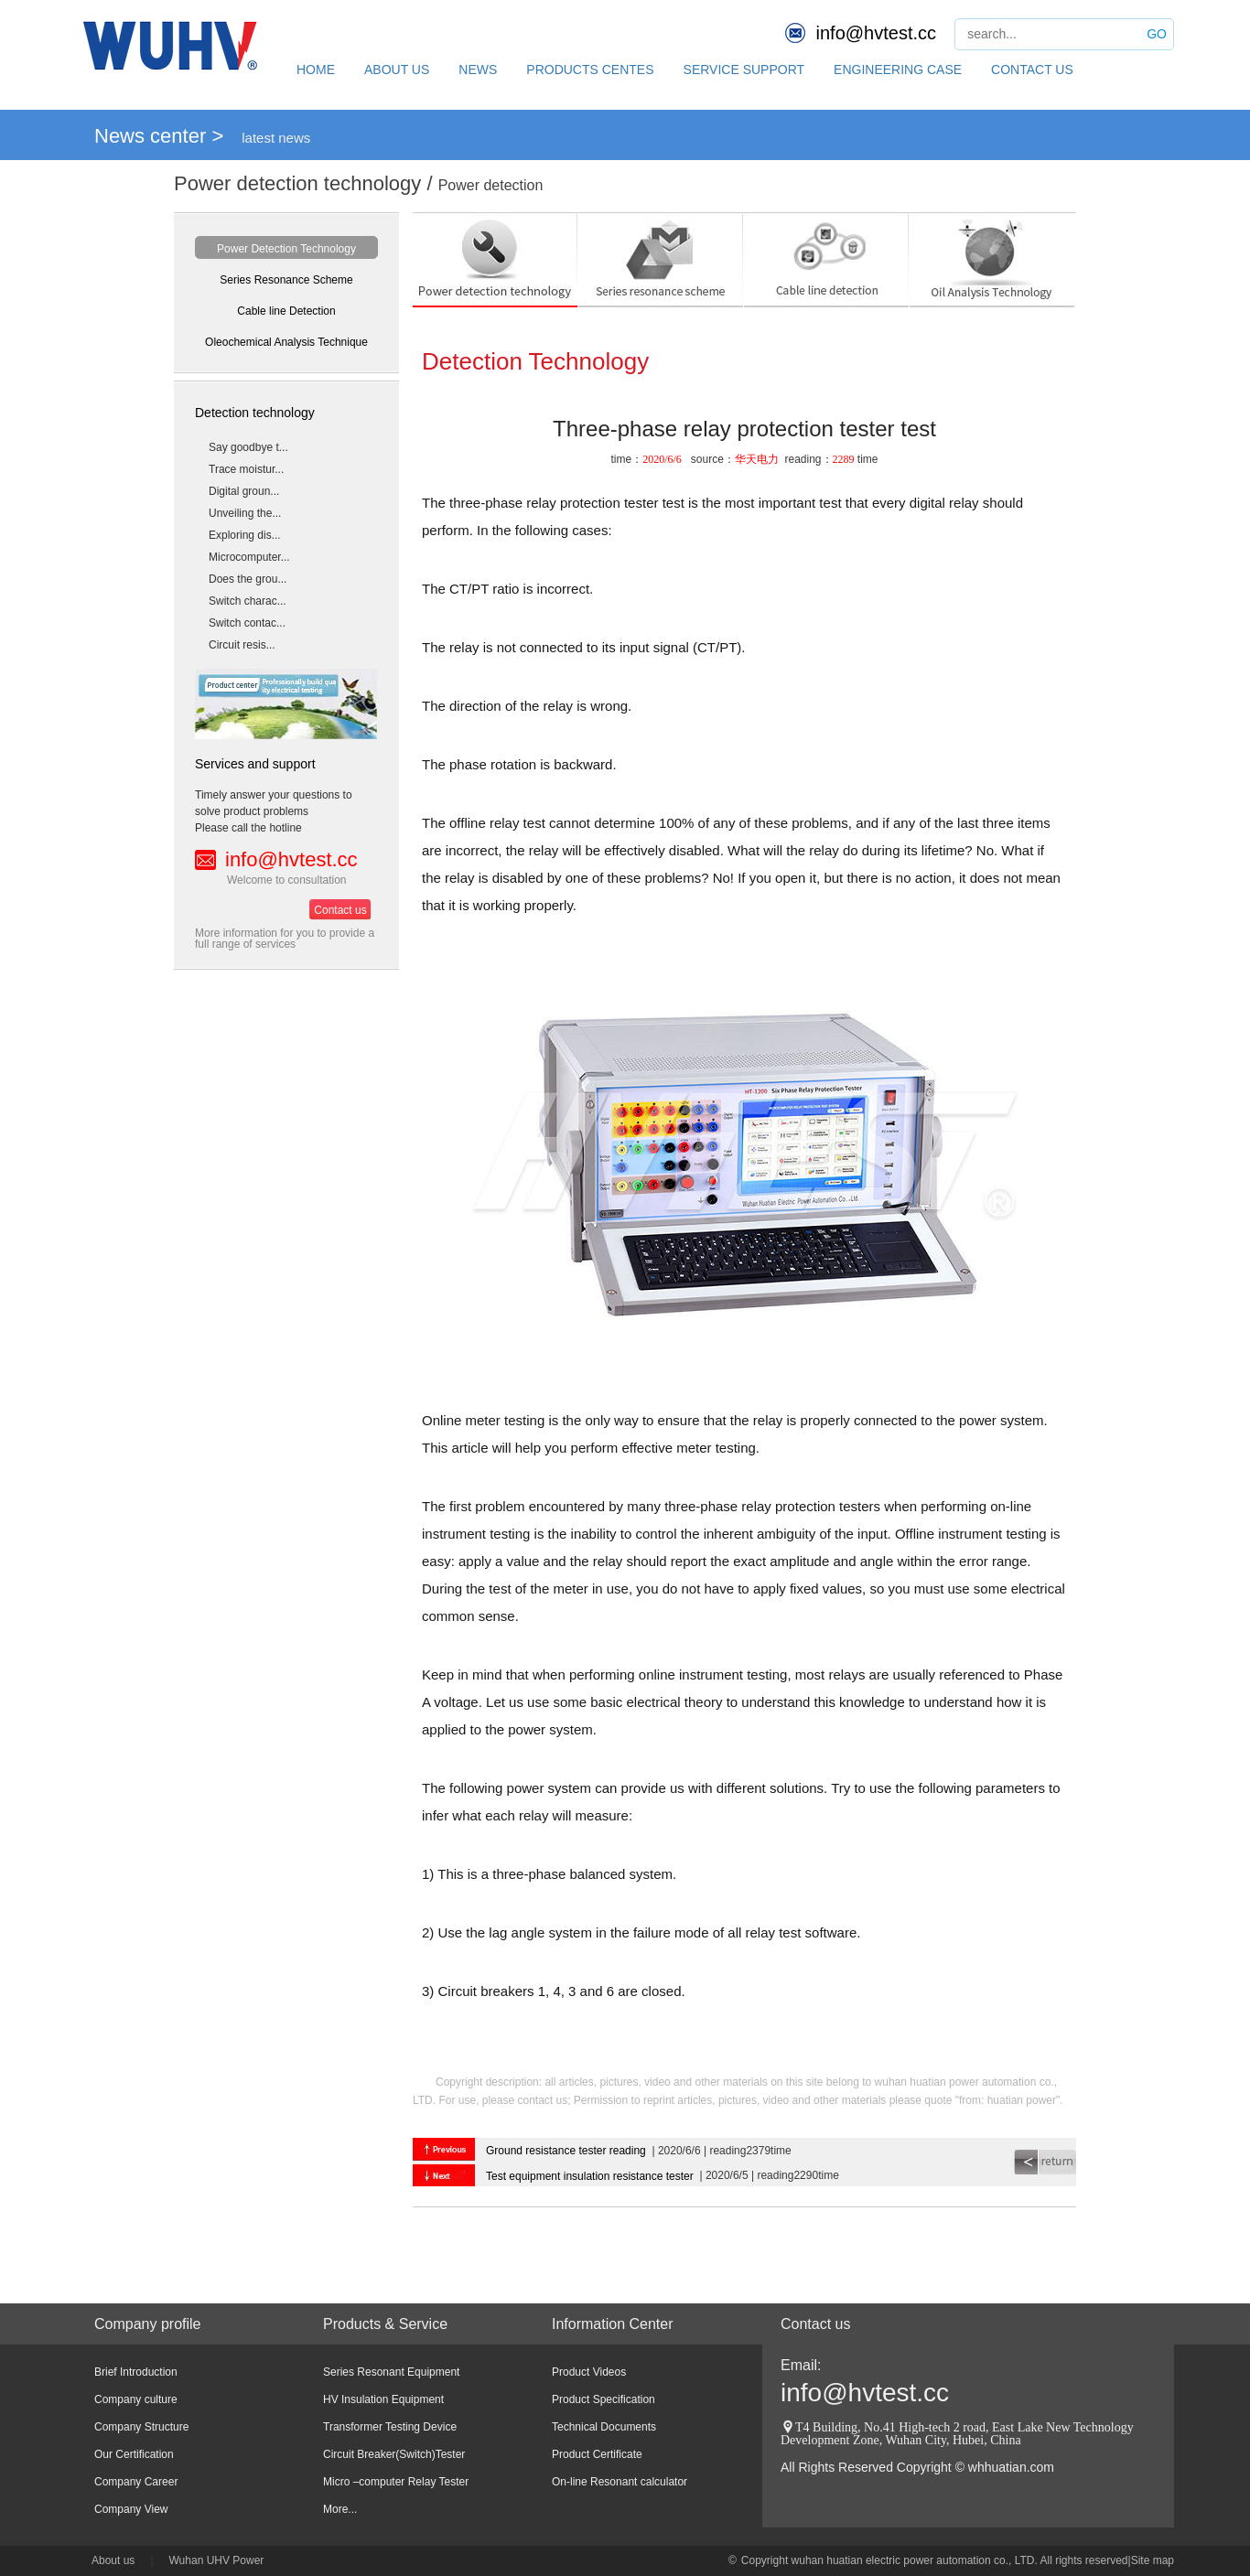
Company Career (136, 2481)
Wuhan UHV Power (216, 2560)
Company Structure (141, 2426)
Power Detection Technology (286, 248)
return (1045, 2162)
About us (113, 2560)
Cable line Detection (286, 311)
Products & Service (385, 2324)
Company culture (136, 2399)
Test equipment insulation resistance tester (590, 2176)
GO (1157, 34)
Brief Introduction (136, 2372)
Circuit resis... (242, 645)
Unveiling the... (245, 513)
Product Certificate (597, 2454)
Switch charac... (247, 601)
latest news (276, 137)
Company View (130, 2509)
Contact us (340, 910)
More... (340, 2509)
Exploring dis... (245, 535)
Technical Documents (604, 2426)
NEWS (477, 69)
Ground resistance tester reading (566, 2150)
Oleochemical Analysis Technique (286, 342)
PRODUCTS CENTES (589, 69)
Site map (1152, 2560)
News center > (158, 135)
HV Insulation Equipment (383, 2399)
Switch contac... (247, 623)
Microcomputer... (249, 557)
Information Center (612, 2324)
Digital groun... (244, 491)
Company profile (147, 2324)
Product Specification (603, 2399)
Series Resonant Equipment (391, 2372)
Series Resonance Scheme (286, 280)
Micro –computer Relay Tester (396, 2481)
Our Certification (134, 2454)
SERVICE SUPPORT (744, 69)
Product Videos (589, 2372)
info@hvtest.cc (876, 33)
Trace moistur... (246, 469)
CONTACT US (1032, 69)
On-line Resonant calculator (619, 2481)
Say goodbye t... (248, 447)
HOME (315, 69)
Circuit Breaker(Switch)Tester (394, 2454)
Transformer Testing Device (390, 2426)
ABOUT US (396, 69)
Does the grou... (247, 579)
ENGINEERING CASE (898, 69)
